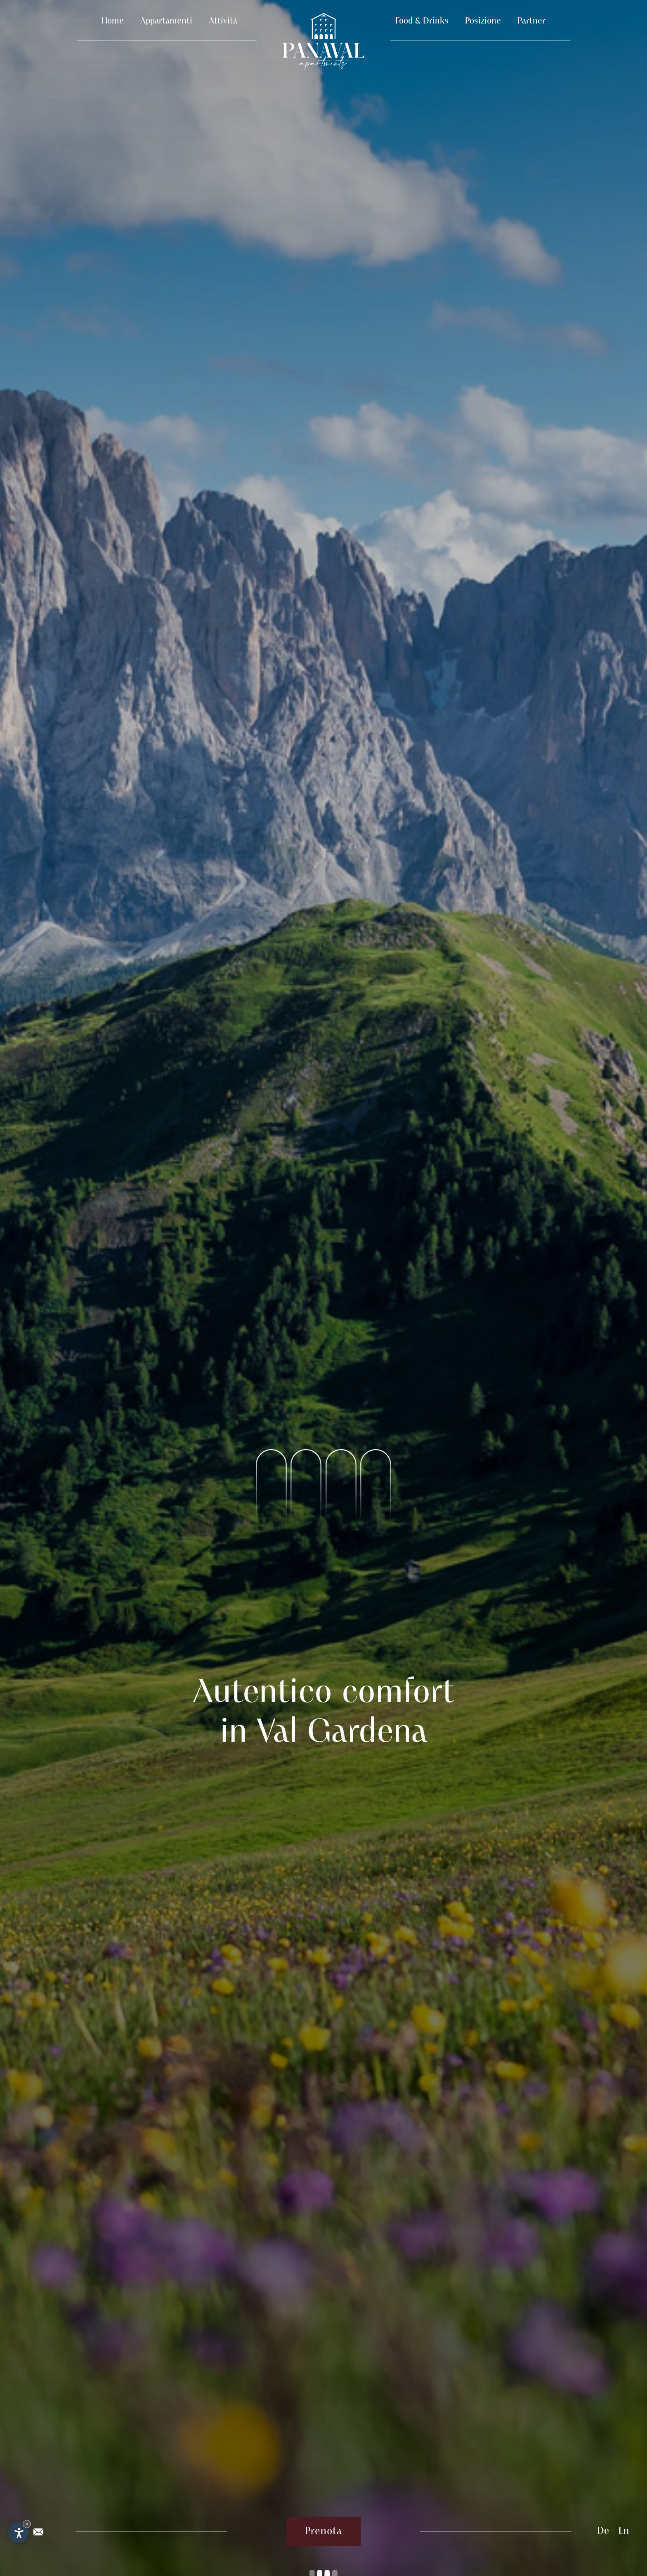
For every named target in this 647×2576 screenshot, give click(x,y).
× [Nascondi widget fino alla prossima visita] (26, 2524)
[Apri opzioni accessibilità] (18, 2532)
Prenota (323, 2531)
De (603, 2531)
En (624, 2531)
